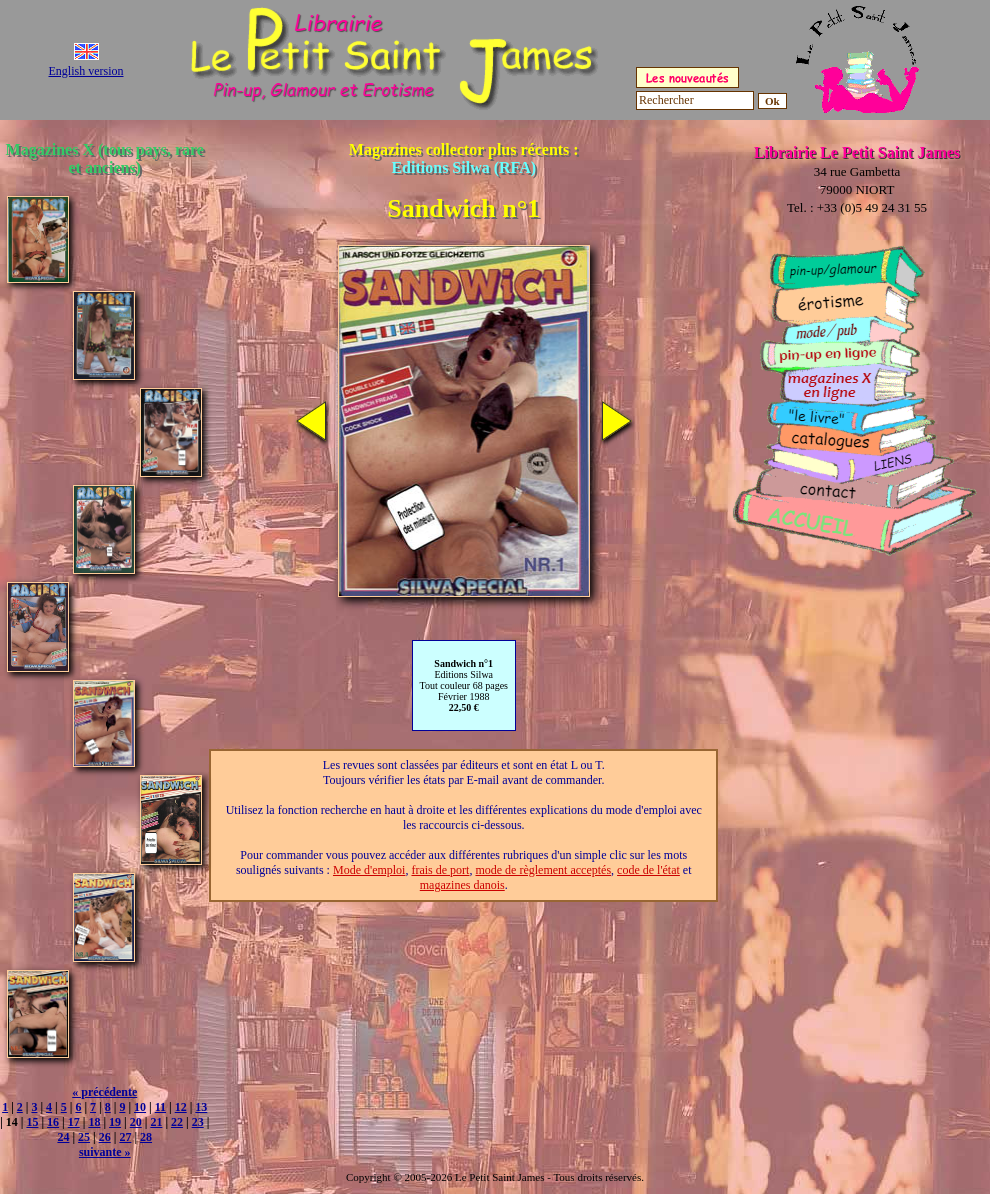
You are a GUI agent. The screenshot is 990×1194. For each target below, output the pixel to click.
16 (53, 1122)
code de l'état (648, 870)
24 (63, 1137)
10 (140, 1107)
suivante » (105, 1152)
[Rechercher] (695, 100)
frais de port (440, 870)
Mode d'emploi (369, 870)
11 (160, 1107)
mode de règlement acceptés (543, 870)
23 (198, 1122)
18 (94, 1122)
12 (181, 1107)
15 (32, 1122)
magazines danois (462, 885)
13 (201, 1107)
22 (177, 1122)
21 (156, 1122)
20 (136, 1122)
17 (74, 1122)
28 (146, 1137)
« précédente (104, 1092)
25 (84, 1137)
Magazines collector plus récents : (464, 158)
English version (86, 71)
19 (115, 1122)
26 (105, 1137)
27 (125, 1137)
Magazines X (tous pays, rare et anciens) (105, 158)
